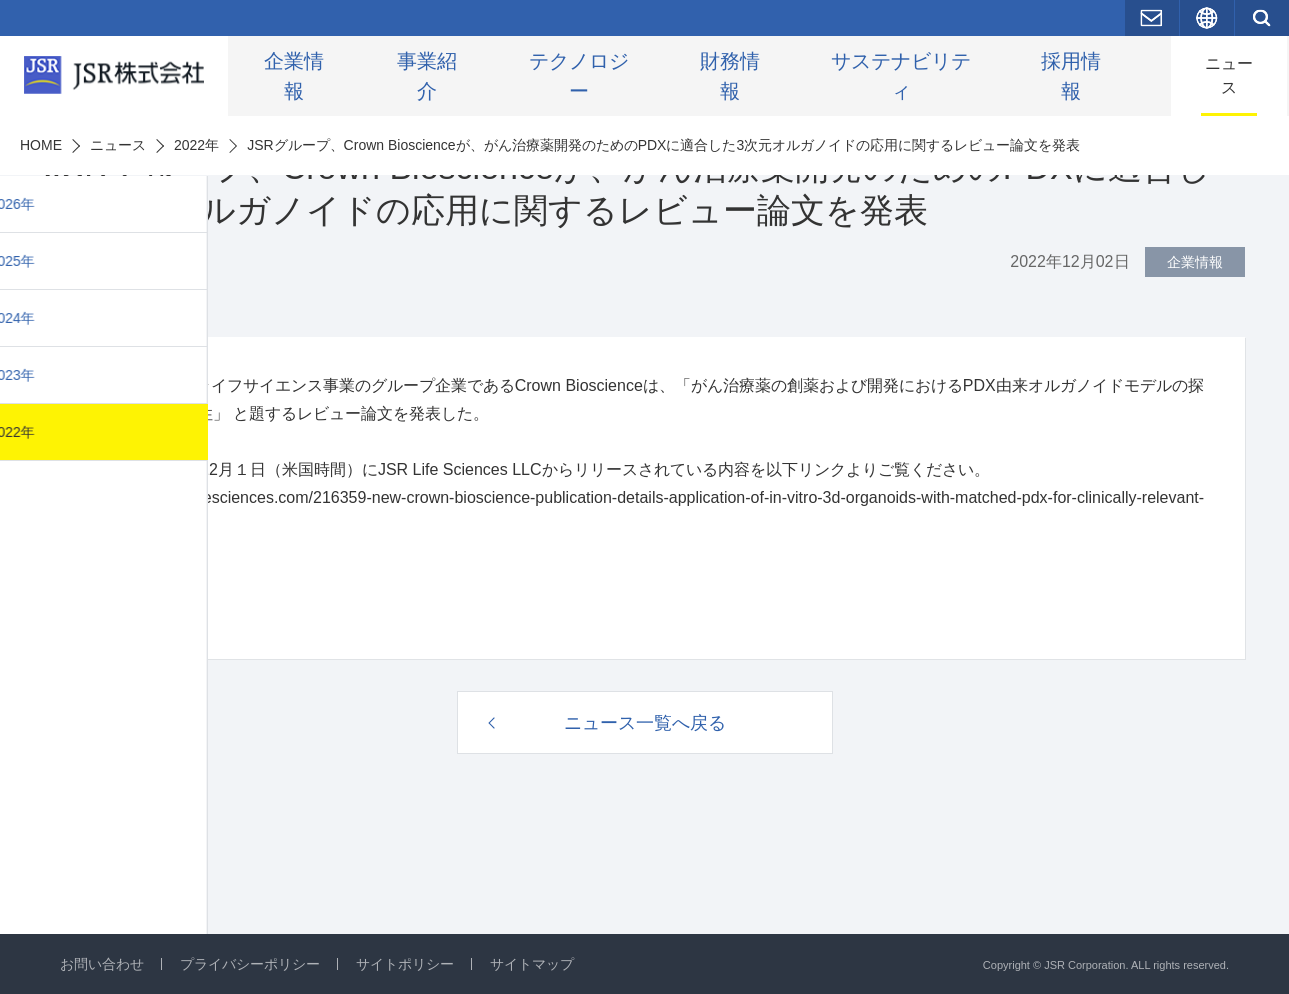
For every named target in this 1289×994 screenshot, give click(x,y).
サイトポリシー (405, 964)
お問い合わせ (102, 964)
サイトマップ (532, 964)
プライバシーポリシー (250, 964)
